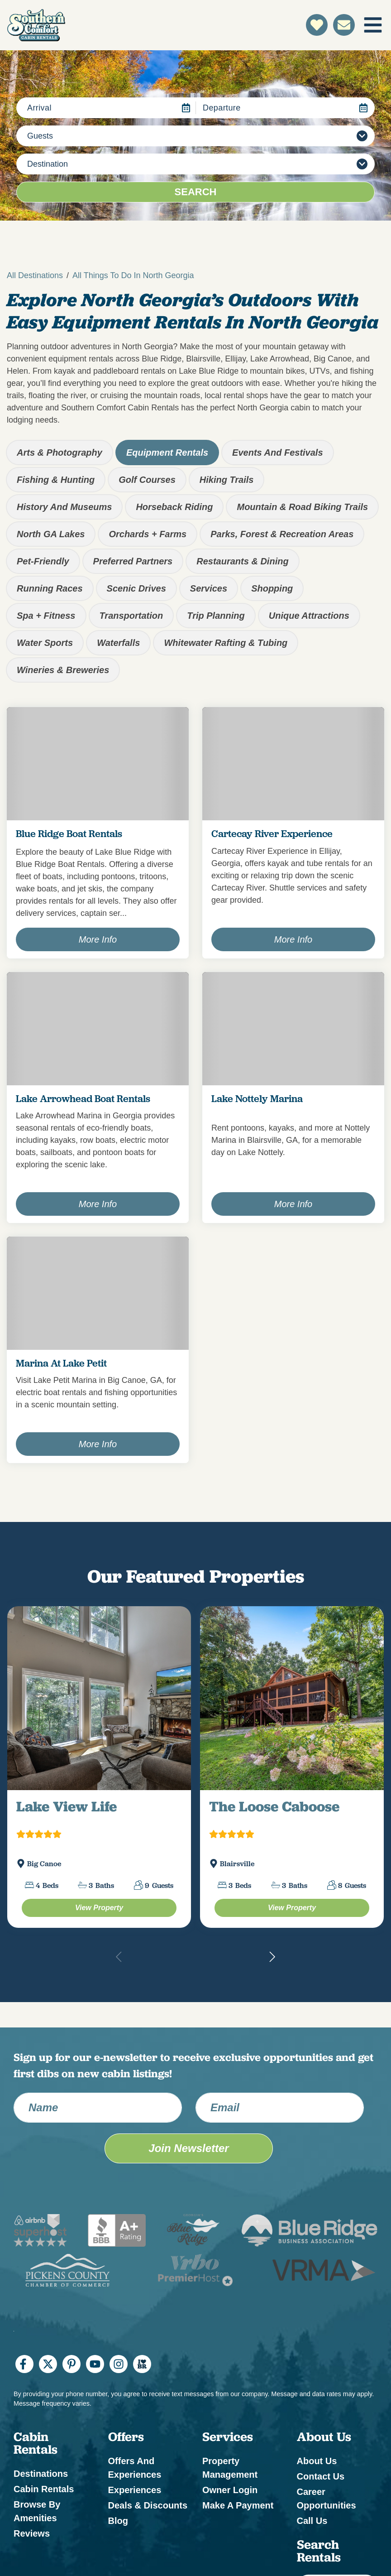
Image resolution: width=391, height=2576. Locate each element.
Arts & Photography (59, 452)
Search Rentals (319, 2551)
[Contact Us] (344, 25)
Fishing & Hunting (56, 480)
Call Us (312, 2521)
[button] (271, 1956)
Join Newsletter (188, 2148)
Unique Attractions (309, 616)
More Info (98, 939)
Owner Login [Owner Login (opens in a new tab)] (229, 2490)
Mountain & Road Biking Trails (302, 507)
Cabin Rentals (44, 2489)
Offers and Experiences (135, 2468)
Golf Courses (147, 480)
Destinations (41, 2474)
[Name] (98, 2108)
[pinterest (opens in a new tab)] (71, 2364)
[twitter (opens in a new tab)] (48, 2364)
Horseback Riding (174, 507)
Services (208, 588)
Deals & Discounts (148, 2505)
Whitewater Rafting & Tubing (225, 643)
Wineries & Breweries (63, 670)
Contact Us (321, 2476)
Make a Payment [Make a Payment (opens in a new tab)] (237, 2505)
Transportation (131, 616)
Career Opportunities (326, 2498)
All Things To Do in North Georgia (133, 275)
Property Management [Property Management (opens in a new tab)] (229, 2468)
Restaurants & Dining (242, 561)
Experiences (135, 2490)
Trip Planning (215, 616)
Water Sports (45, 643)
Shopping (272, 588)
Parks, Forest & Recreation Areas (281, 534)
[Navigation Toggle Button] (373, 25)
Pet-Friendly (43, 561)
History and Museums (64, 507)
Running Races (50, 588)
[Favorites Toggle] (317, 25)
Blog (118, 2521)
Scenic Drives (136, 588)
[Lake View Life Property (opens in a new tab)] (99, 1908)
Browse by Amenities (37, 2511)
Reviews (32, 2533)
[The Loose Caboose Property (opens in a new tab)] (292, 1908)
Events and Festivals (277, 452)
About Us (317, 2461)
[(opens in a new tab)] (99, 1698)
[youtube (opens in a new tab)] (95, 2364)
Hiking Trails (227, 480)
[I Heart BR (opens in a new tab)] (142, 2364)
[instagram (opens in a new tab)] (119, 2364)
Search (196, 191)
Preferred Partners (133, 561)
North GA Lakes (51, 534)
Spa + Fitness (46, 616)
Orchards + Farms (147, 534)
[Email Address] (280, 2108)
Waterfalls (118, 643)
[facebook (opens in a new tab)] (24, 2364)
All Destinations (35, 275)
